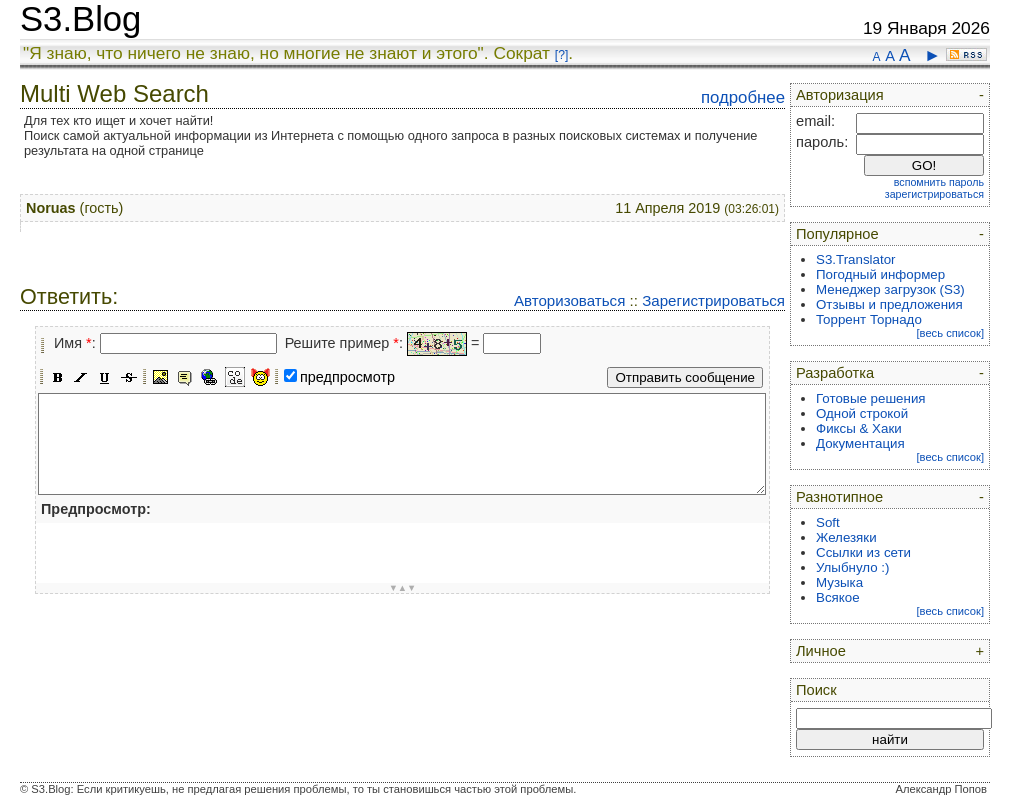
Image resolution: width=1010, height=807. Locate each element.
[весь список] (950, 333)
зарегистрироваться (934, 194)
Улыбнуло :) (852, 567)
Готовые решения (871, 398)
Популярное (837, 234)
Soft (828, 522)
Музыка (839, 582)
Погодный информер (880, 274)
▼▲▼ (403, 588)
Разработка (835, 373)
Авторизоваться (569, 300)
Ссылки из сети (863, 552)
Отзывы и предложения (889, 304)
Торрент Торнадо (869, 319)
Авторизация (840, 95)
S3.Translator (856, 259)
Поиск (816, 690)
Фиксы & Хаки (859, 428)
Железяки (846, 537)
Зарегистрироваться (713, 300)
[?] (561, 55)
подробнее (743, 97)
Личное (821, 651)
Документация (860, 443)
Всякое (838, 597)
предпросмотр (347, 377)
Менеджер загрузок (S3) (890, 289)
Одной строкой (862, 413)
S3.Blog (80, 19)
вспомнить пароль (939, 182)
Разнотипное (839, 497)
